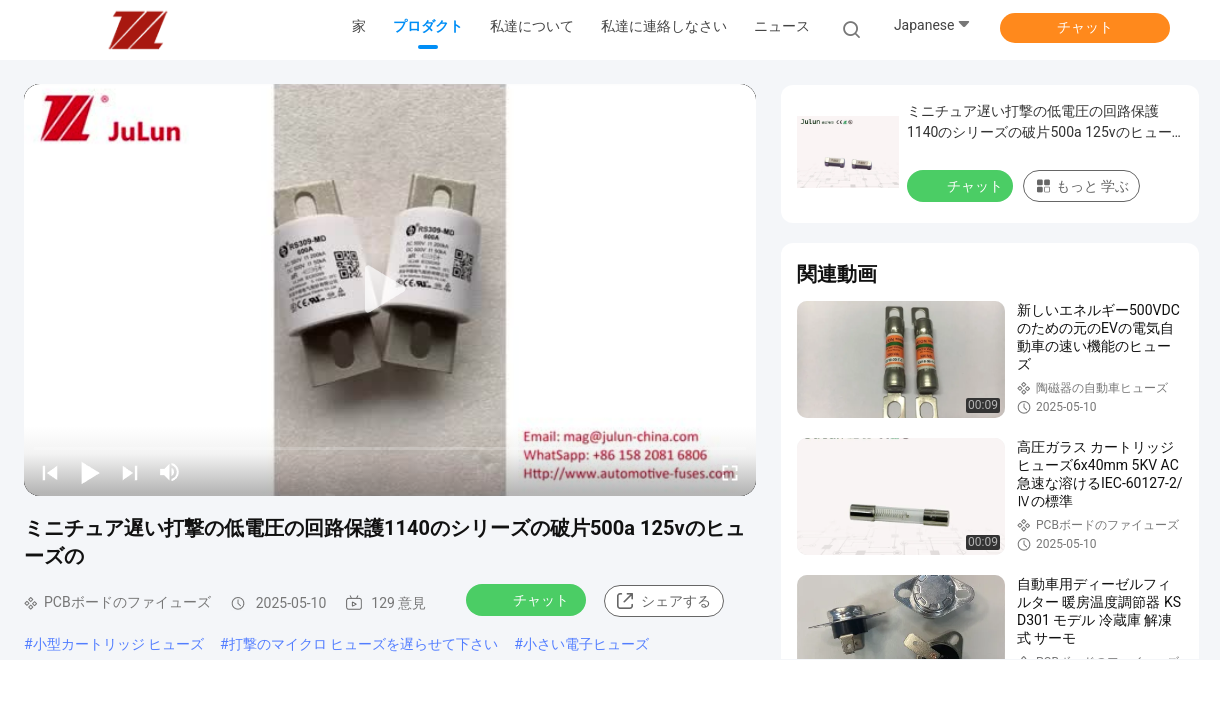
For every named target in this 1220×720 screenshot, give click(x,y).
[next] (130, 472)
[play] (390, 290)
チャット (1085, 27)
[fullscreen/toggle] (730, 472)
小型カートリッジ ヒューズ (118, 644)
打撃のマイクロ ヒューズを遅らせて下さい (363, 644)
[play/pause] (90, 472)
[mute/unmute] (170, 472)
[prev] (50, 472)
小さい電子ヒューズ (586, 644)
